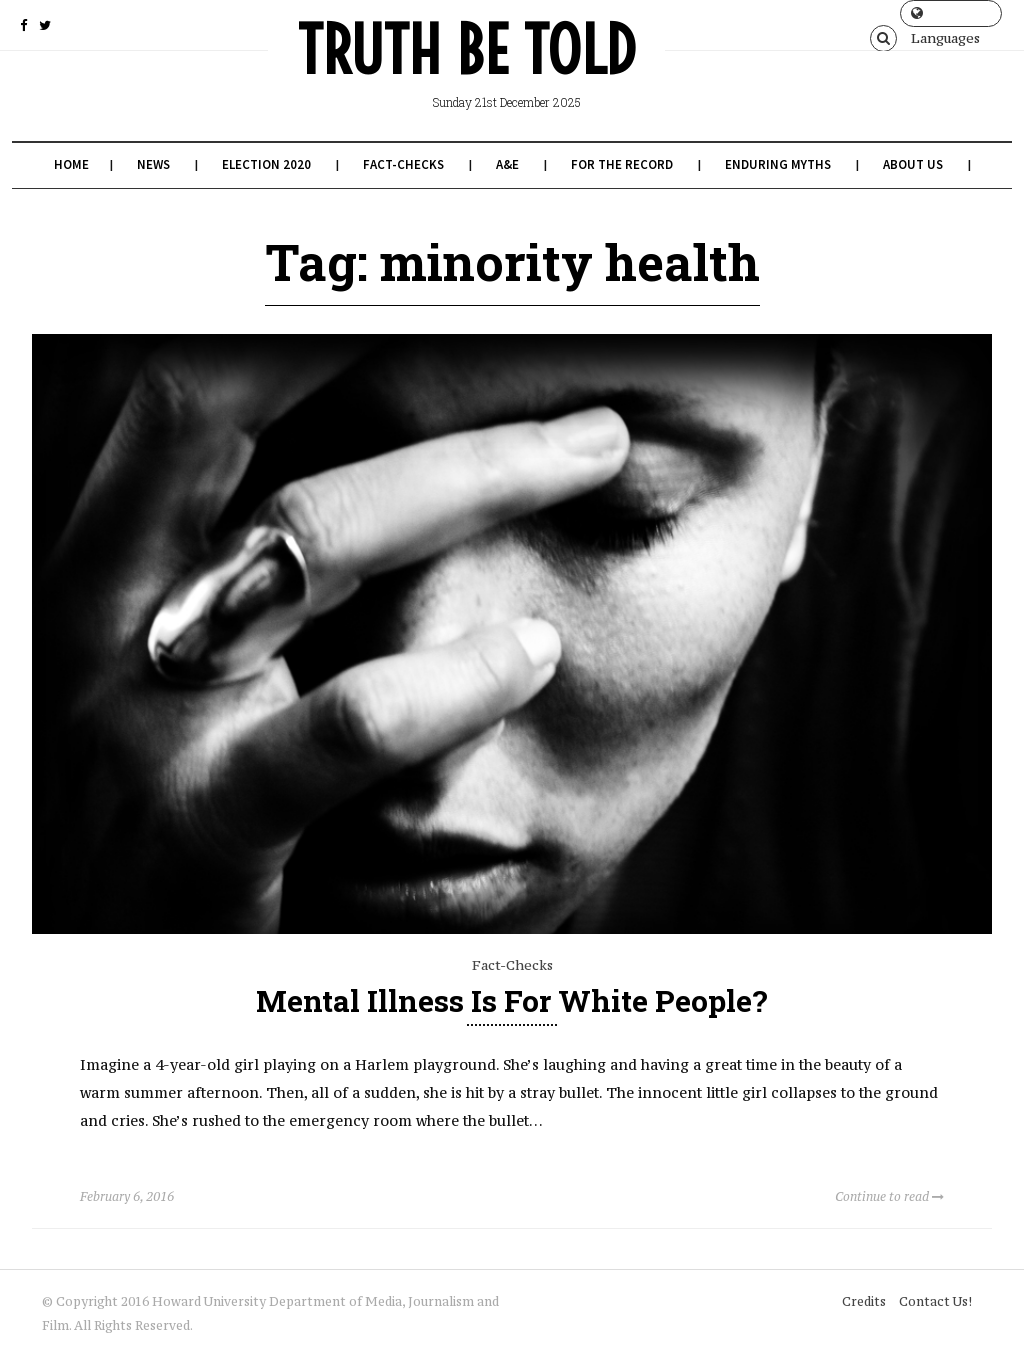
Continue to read (889, 1196)
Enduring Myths (778, 164)
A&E (507, 164)
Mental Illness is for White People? (512, 1000)
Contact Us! (935, 1301)
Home (71, 164)
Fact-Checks (403, 164)
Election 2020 (266, 164)
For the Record (622, 164)
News (153, 164)
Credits (864, 1301)
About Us (913, 164)
